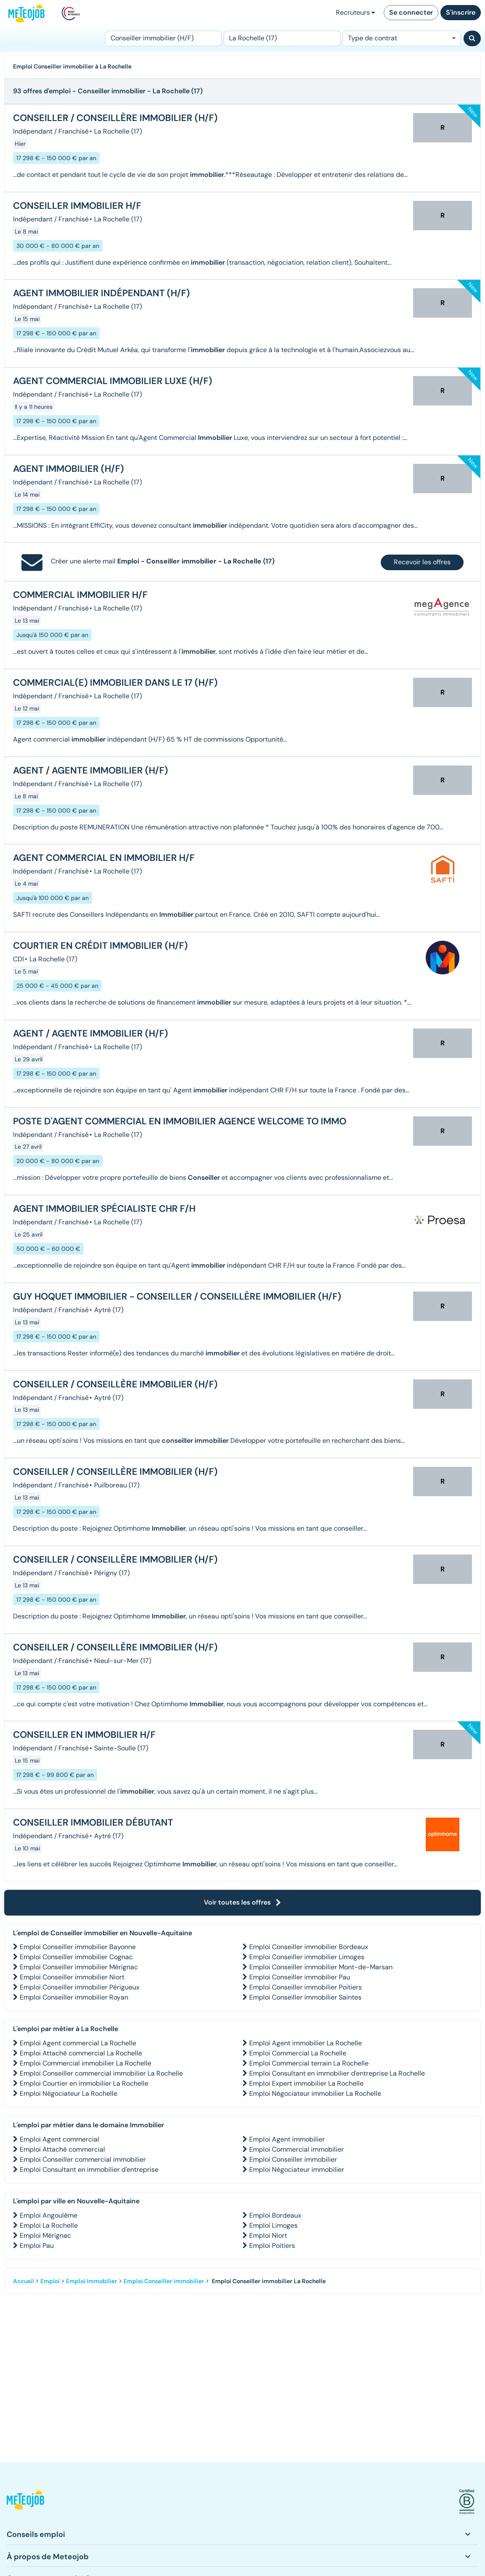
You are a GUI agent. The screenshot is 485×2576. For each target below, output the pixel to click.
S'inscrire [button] (460, 12)
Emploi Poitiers (272, 2245)
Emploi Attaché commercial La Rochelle (81, 2053)
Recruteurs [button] (355, 12)
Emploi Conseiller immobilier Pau (299, 1977)
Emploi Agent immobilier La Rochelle (305, 2043)
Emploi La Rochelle (49, 2225)
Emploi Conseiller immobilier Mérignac (79, 1967)
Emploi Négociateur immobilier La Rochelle (315, 2093)
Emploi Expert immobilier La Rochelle (306, 2083)
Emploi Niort (268, 2235)
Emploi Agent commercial (59, 2139)
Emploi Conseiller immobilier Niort (72, 1977)
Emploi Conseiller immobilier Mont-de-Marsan (321, 1967)
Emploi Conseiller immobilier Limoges (306, 1956)
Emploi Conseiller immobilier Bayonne (78, 1946)
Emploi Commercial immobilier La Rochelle (85, 2063)
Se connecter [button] (411, 12)
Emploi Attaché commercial (62, 2149)
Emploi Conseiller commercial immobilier (83, 2159)
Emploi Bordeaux (275, 2215)
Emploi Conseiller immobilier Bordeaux (308, 1946)
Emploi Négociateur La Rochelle (68, 2093)
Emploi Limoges (273, 2225)
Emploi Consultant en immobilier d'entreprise (89, 2169)
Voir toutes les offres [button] (242, 1902)
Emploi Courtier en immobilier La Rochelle (84, 2083)
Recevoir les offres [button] (422, 562)
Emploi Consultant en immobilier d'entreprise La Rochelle (337, 2073)
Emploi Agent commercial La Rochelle (78, 2043)
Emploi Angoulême (48, 2215)
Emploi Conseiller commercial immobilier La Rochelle (101, 2073)
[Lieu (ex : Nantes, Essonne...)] (282, 38)
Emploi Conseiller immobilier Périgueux (80, 1987)
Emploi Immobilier (91, 2281)
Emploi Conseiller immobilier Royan (74, 1997)
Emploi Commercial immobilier (296, 2149)
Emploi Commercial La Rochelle (297, 2053)
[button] (25, 2501)
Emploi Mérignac (45, 2235)
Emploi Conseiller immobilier (293, 2159)
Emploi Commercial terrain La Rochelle (309, 2063)
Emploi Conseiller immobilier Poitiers (305, 1987)
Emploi (50, 2281)
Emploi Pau (37, 2245)
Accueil (23, 2281)
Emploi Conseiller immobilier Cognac (76, 1956)
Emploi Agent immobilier (287, 2139)
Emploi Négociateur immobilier (296, 2169)
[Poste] (163, 38)
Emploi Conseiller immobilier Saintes (305, 1997)
